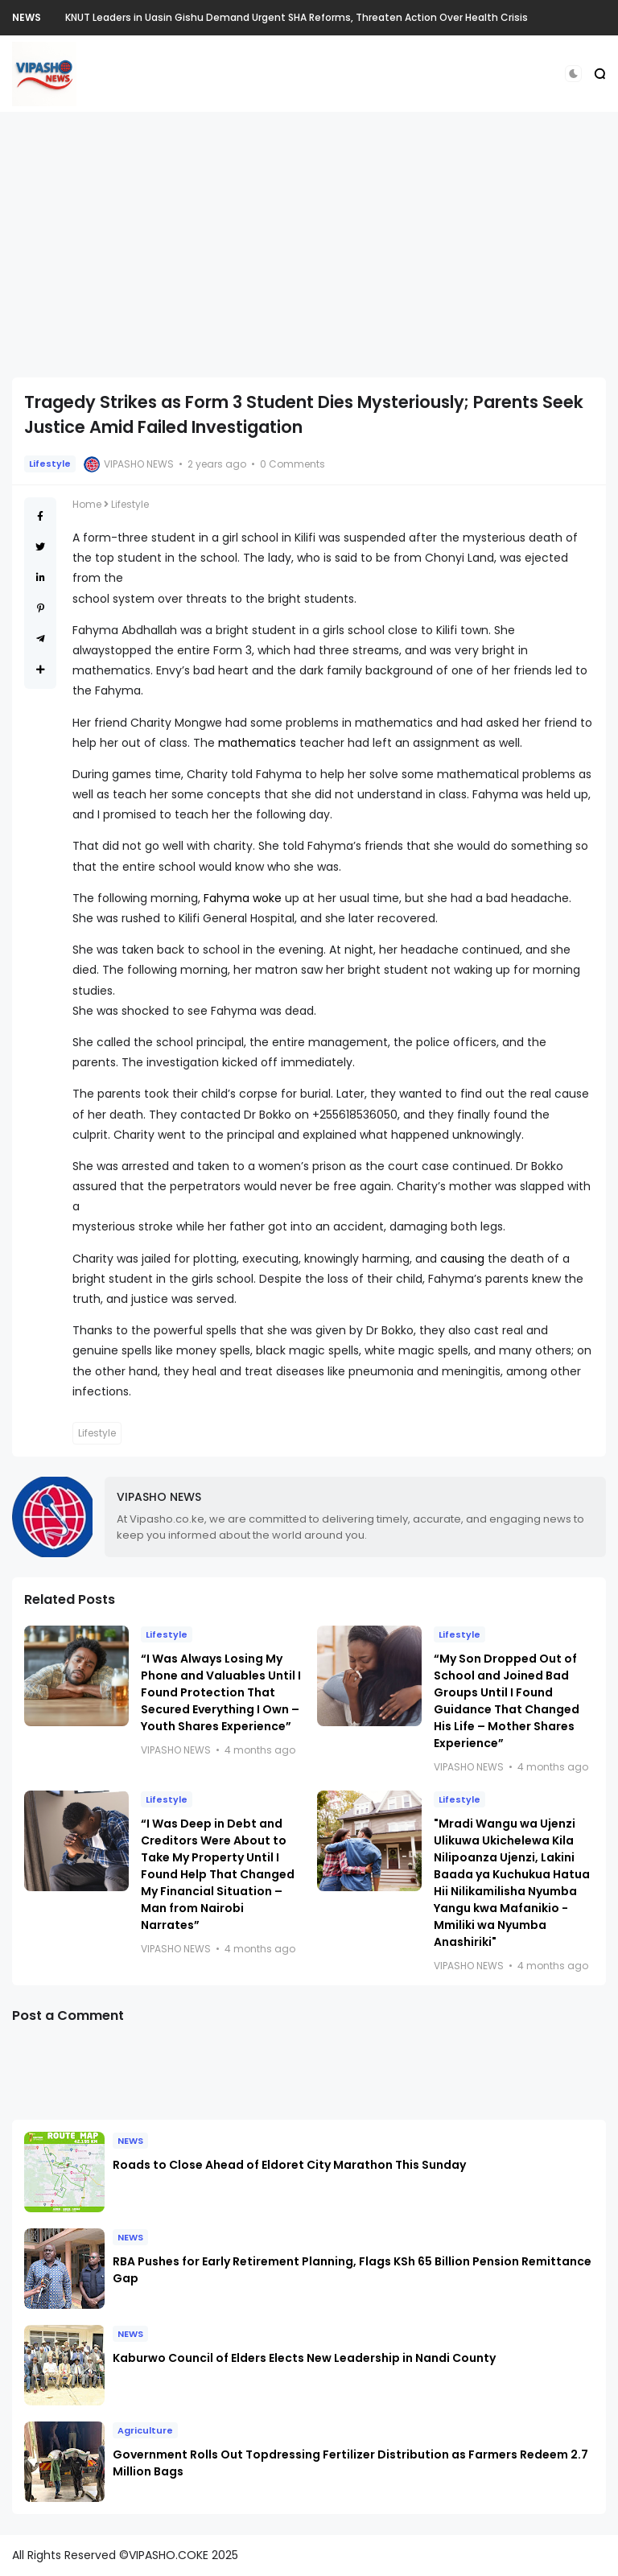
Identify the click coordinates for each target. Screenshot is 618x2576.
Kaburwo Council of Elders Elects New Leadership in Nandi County (304, 2358)
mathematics (257, 743)
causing (462, 1259)
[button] (573, 73)
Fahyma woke (243, 898)
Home (86, 504)
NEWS (26, 17)
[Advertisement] (309, 244)
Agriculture (145, 2430)
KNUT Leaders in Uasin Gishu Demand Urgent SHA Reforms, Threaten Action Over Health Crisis (296, 17)
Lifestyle (50, 463)
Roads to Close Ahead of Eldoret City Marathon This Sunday (289, 2165)
